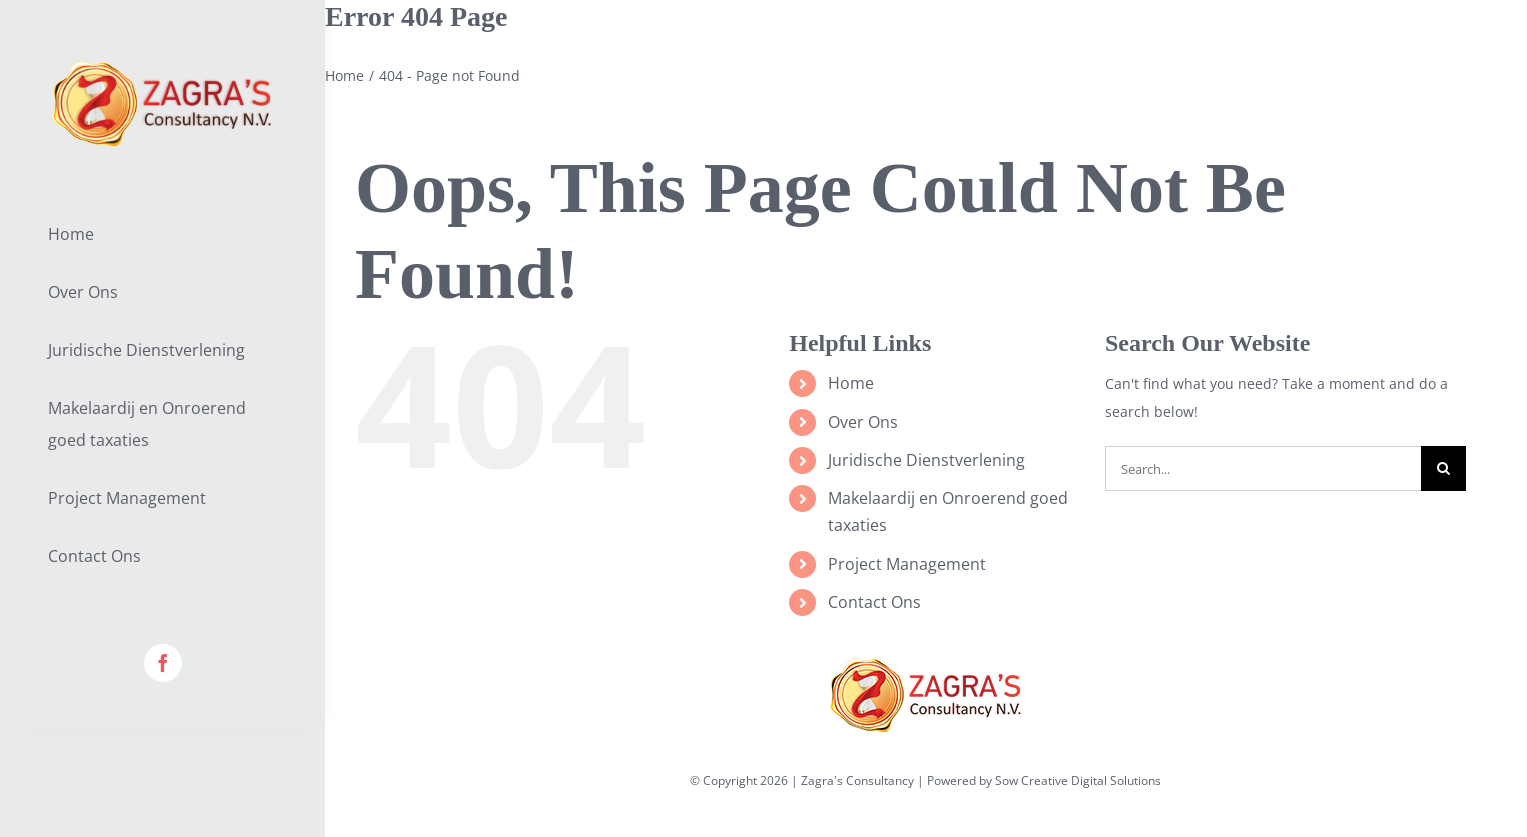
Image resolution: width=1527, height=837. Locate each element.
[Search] (1443, 468)
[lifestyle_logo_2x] (162, 66)
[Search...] (1263, 468)
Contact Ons (874, 602)
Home (851, 383)
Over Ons (863, 422)
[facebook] (163, 663)
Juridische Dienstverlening (926, 460)
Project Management (907, 564)
